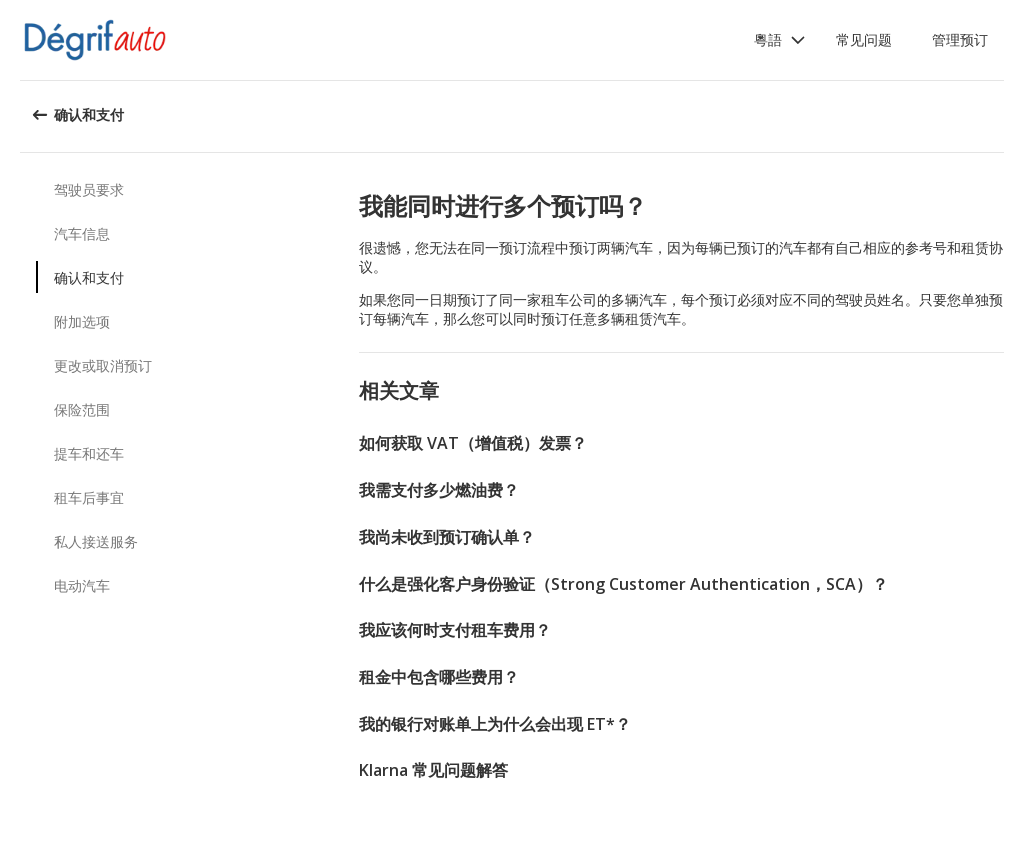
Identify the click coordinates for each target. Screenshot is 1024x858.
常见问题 (864, 39)
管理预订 (960, 39)
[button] (780, 40)
